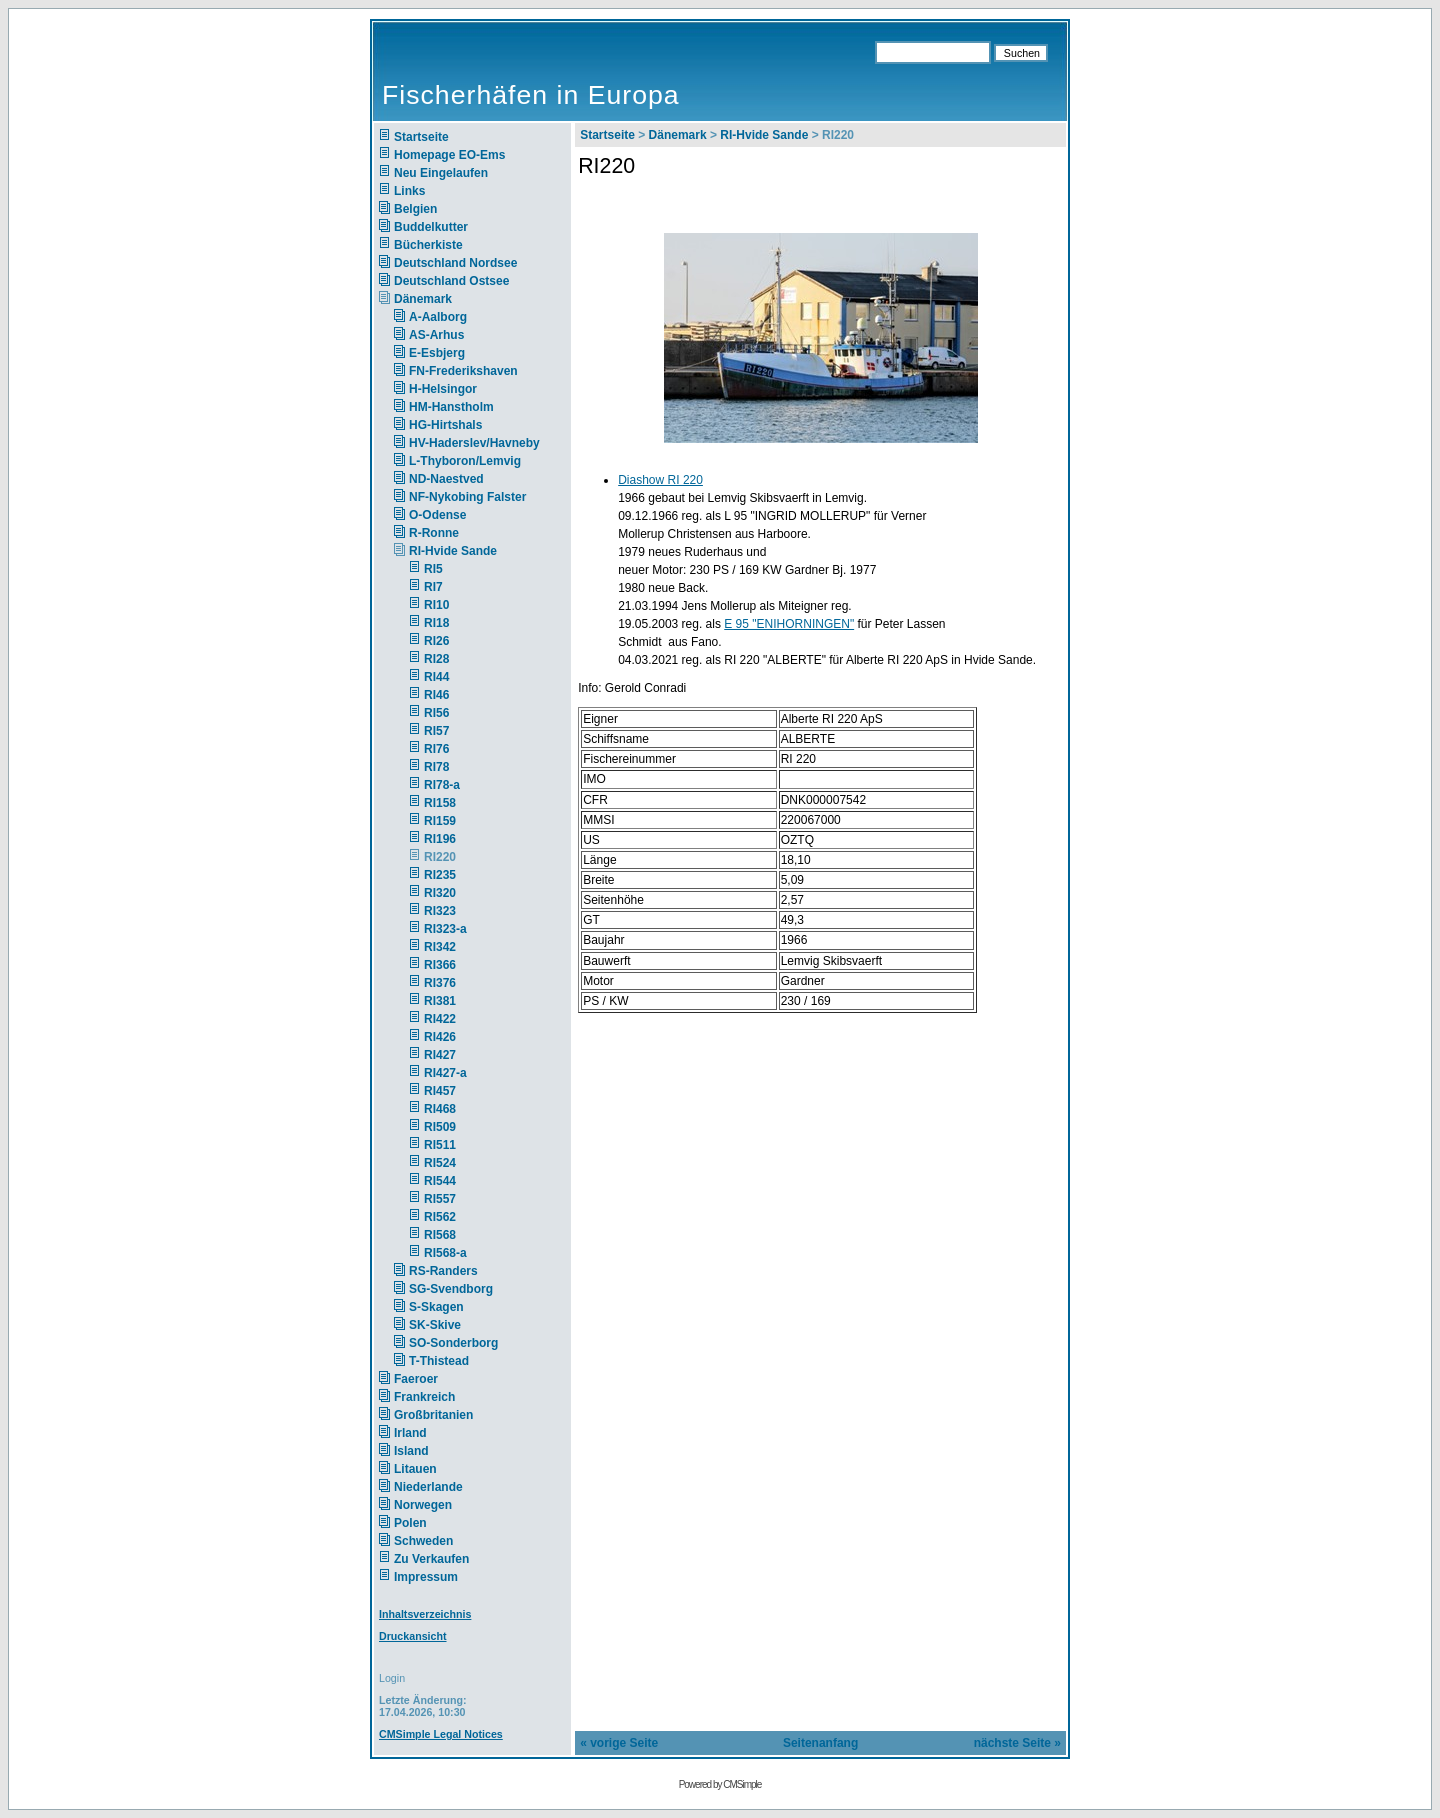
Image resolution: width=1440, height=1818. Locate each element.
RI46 (436, 695)
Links (409, 191)
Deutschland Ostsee (451, 281)
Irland (410, 1433)
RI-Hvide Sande (453, 551)
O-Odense (437, 515)
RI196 (440, 839)
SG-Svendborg (451, 1289)
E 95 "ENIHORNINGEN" (789, 624)
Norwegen (423, 1505)
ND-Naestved (446, 479)
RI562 (440, 1217)
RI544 (440, 1181)
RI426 (440, 1037)
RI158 (440, 803)
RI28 (436, 659)
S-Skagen (436, 1307)
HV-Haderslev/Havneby (474, 443)
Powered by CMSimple (720, 1784)
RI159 (440, 821)
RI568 (440, 1235)
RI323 (440, 911)
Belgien (415, 209)
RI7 (433, 587)
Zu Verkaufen (431, 1559)
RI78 (436, 767)
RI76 (436, 749)
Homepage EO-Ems (449, 155)
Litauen (415, 1469)
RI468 (440, 1109)
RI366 (440, 965)
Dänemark (423, 299)
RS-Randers (443, 1271)
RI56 (436, 713)
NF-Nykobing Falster (467, 497)
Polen (410, 1523)
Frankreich (424, 1397)
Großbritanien (433, 1415)
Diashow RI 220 (660, 480)
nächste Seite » (1017, 1743)
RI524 (440, 1163)
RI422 (440, 1019)
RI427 (440, 1055)
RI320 (440, 893)
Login (392, 1678)
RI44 (436, 677)
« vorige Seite (619, 1743)
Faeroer (416, 1379)
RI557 (440, 1199)
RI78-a (442, 785)
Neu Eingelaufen (441, 173)
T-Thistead (439, 1361)
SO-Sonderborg (453, 1343)
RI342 (440, 947)
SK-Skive (435, 1325)
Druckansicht (413, 1636)
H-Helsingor (443, 389)
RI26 (436, 641)
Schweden (423, 1541)
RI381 (440, 1001)
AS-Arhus (436, 335)
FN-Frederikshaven (463, 371)
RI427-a (445, 1073)
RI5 (433, 569)
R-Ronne (434, 533)
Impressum (426, 1577)
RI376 (440, 983)
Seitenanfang (820, 1743)
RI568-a (445, 1253)
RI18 (436, 623)
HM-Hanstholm (451, 407)
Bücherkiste (428, 245)
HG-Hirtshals (445, 425)
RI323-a (445, 929)
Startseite (421, 137)
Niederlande (441, 1487)
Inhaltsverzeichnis (425, 1614)
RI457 (440, 1091)
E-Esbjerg (437, 353)
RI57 (436, 731)
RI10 (436, 605)
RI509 (440, 1127)
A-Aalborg (438, 317)
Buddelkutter (431, 227)
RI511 (440, 1145)
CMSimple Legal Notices (441, 1734)
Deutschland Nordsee (455, 263)
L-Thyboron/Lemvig (465, 461)
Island (411, 1451)
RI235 (440, 875)
